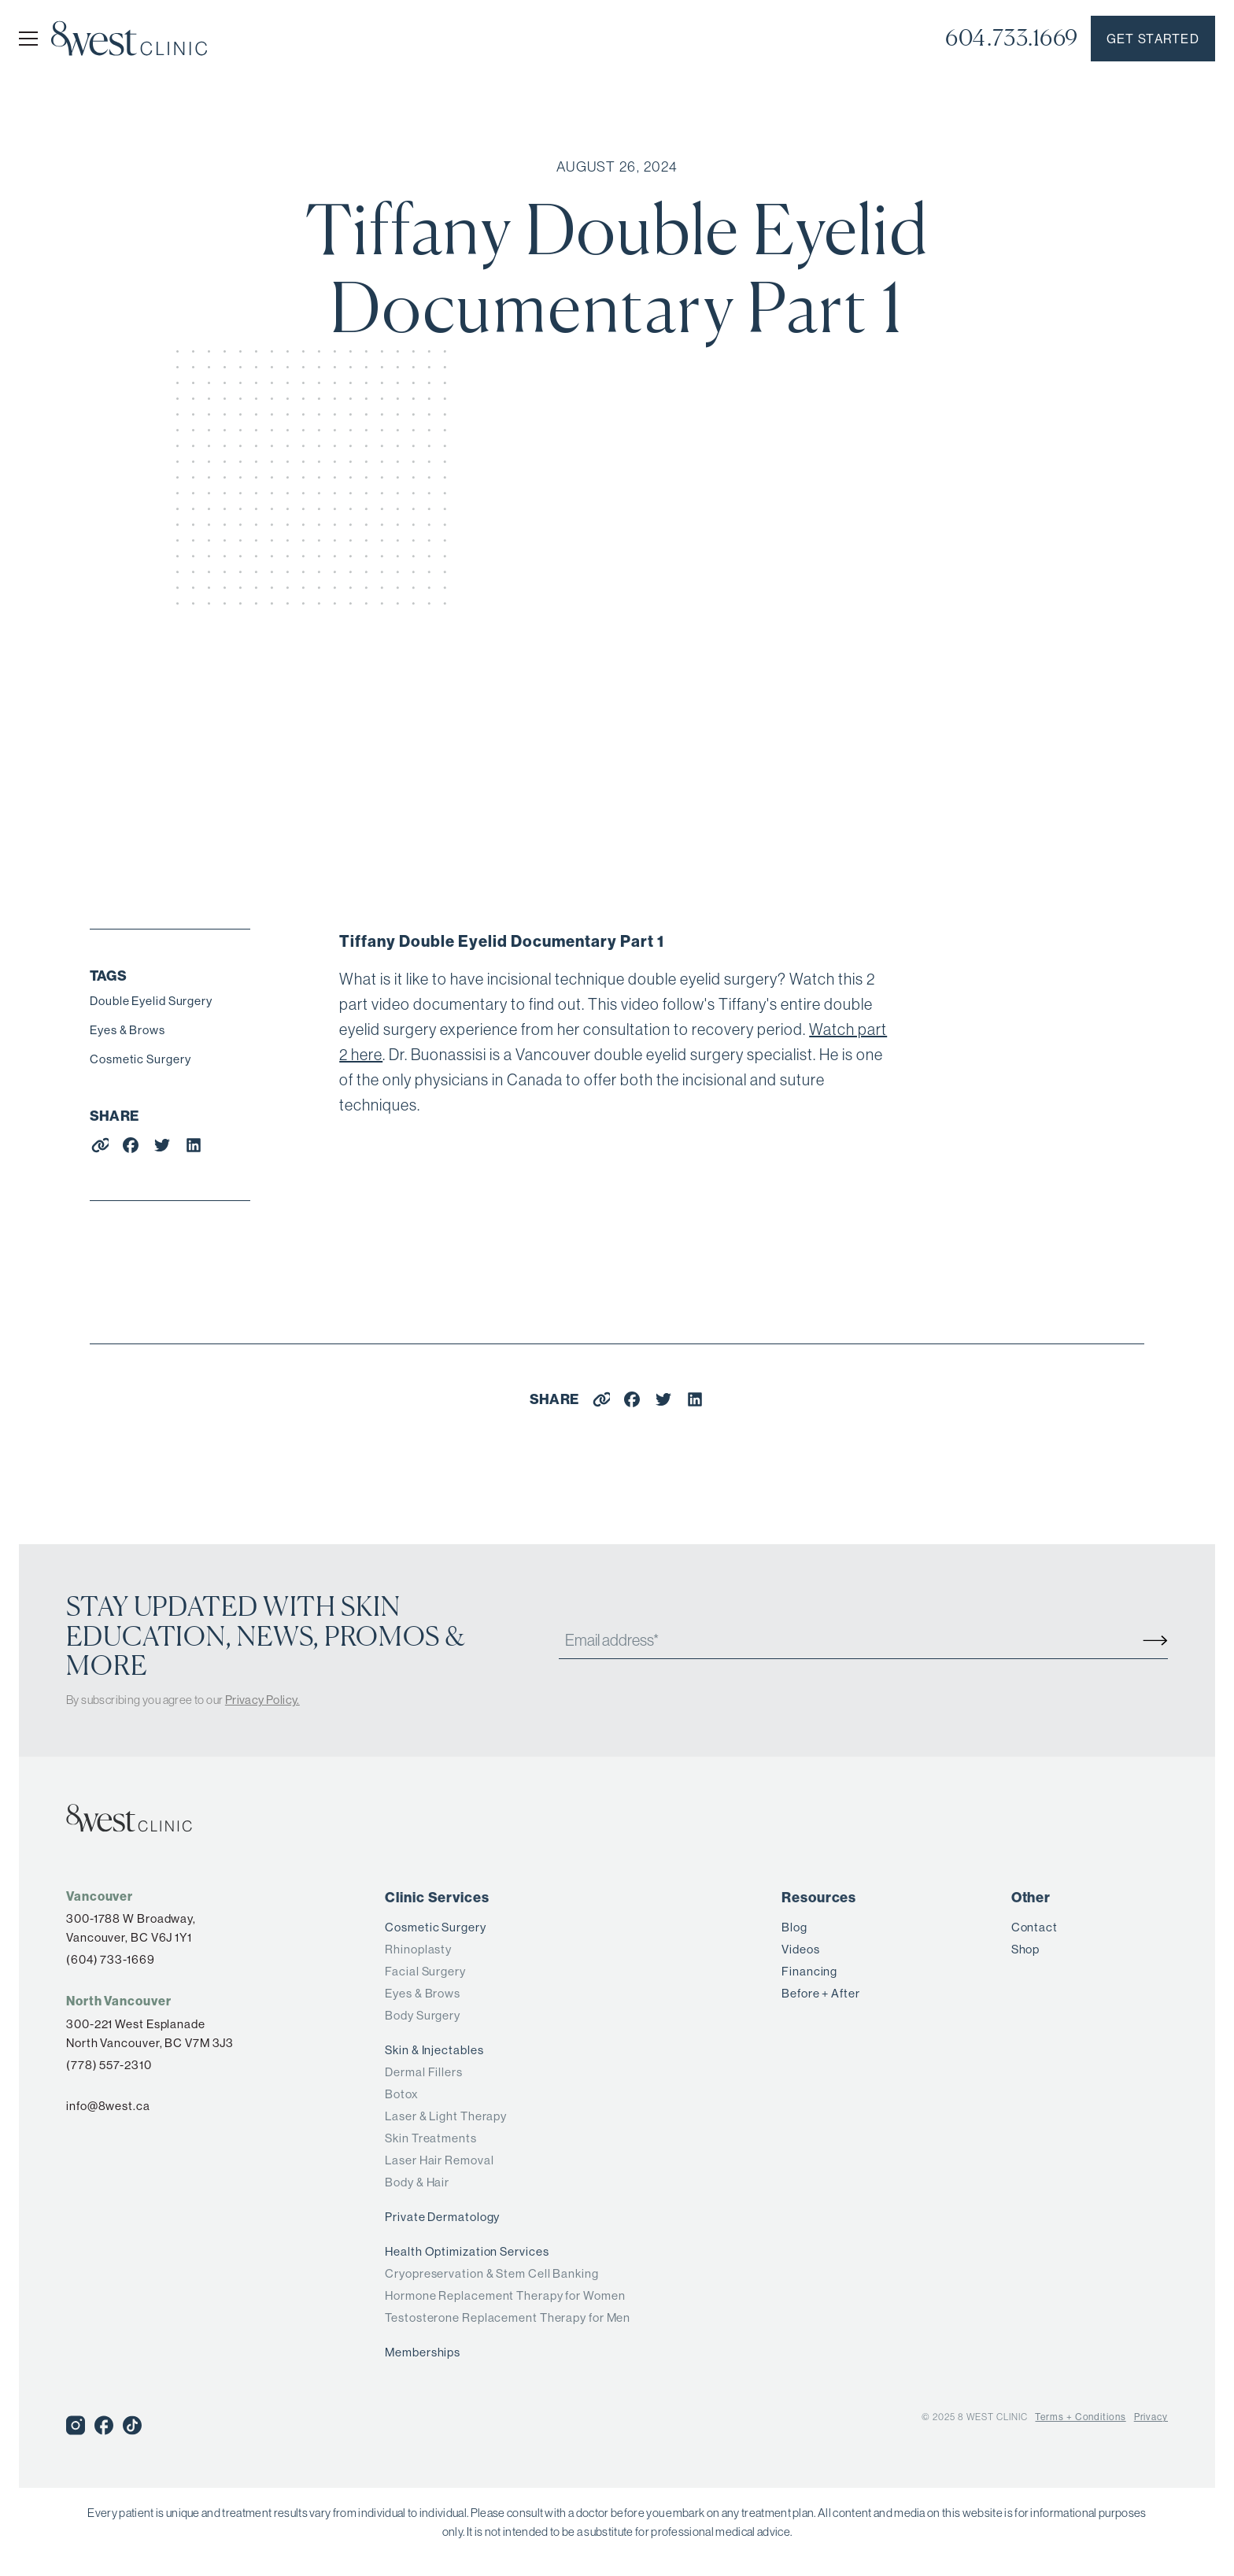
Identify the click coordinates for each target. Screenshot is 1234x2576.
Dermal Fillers (424, 2071)
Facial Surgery (425, 1971)
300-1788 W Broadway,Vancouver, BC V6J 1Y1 (131, 1928)
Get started (1153, 38)
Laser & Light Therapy (446, 2115)
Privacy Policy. (262, 1699)
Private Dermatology (442, 2216)
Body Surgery (422, 2015)
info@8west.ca (108, 2105)
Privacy (1151, 2417)
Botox (402, 2093)
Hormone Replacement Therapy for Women (505, 2295)
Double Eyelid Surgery (151, 1000)
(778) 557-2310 (109, 2064)
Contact (1034, 1927)
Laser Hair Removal (439, 2160)
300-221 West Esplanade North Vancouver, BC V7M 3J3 (150, 2033)
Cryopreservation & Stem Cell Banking (491, 2273)
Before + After (820, 1993)
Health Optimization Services (467, 2251)
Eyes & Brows (127, 1029)
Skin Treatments (431, 2138)
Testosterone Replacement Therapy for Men (507, 2317)
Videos (800, 1949)
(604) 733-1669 (110, 1959)
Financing (809, 1971)
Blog (794, 1927)
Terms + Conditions (1080, 2417)
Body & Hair (417, 2182)
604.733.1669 (1011, 38)
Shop (1025, 1949)
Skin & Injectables (434, 2049)
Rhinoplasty (418, 1949)
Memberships (422, 2352)
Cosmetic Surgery (140, 1058)
